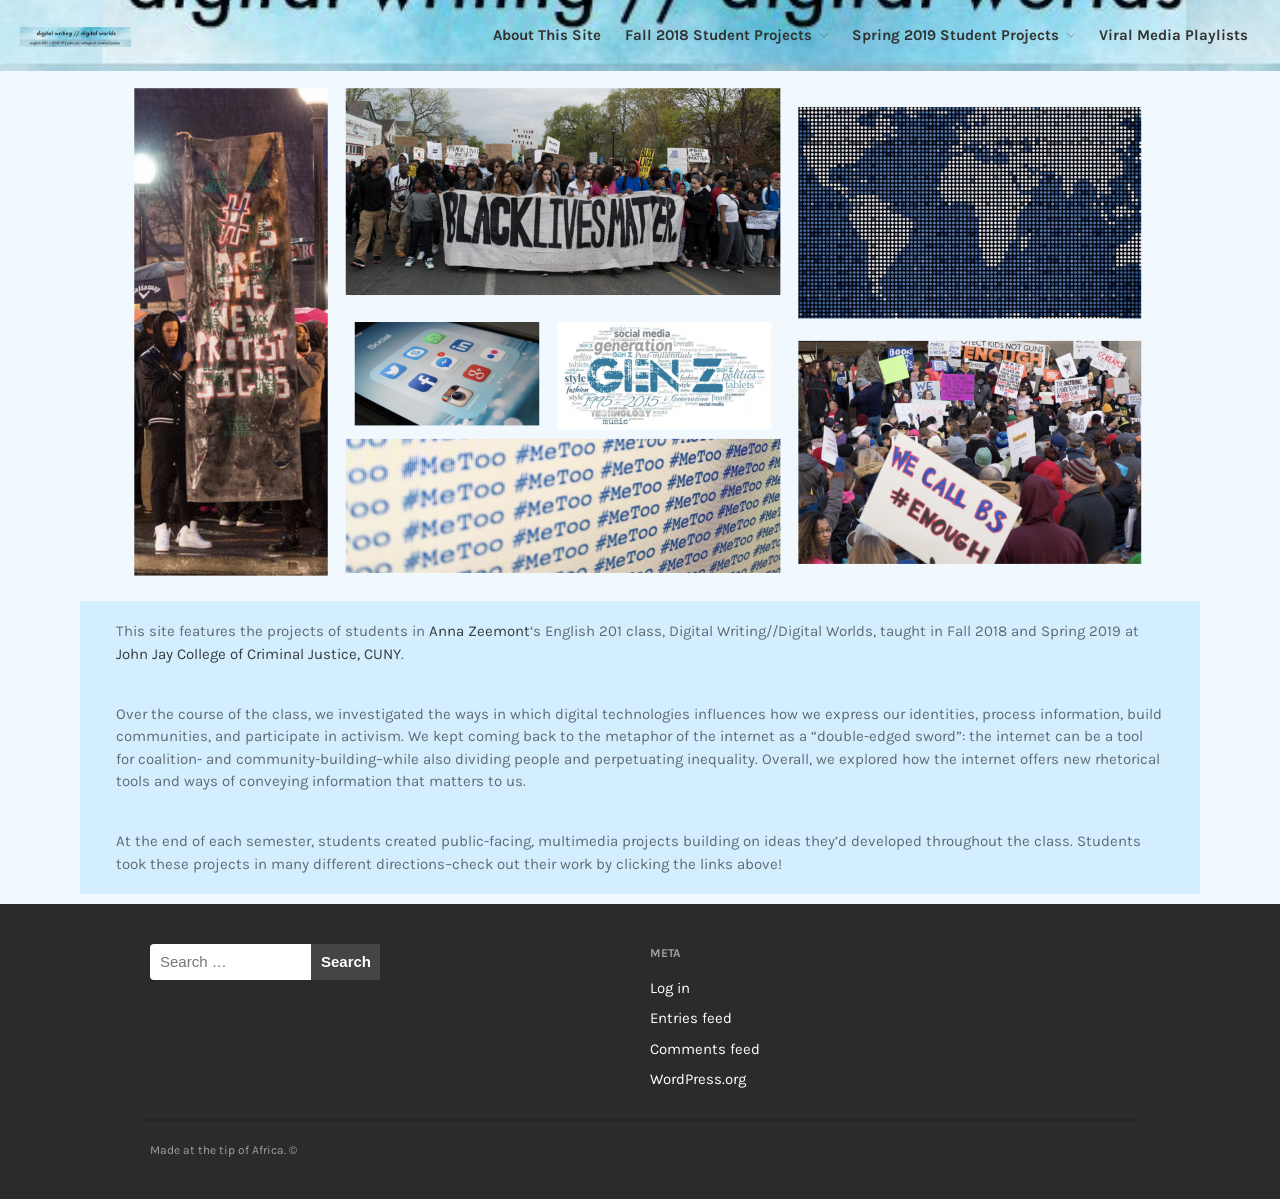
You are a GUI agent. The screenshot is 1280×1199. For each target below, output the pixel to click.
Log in (670, 988)
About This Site (547, 35)
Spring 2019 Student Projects (955, 35)
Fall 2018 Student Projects (718, 35)
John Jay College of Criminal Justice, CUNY (258, 654)
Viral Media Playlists (1173, 35)
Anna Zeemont (479, 631)
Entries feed (691, 1018)
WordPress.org (698, 1079)
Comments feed (705, 1049)
